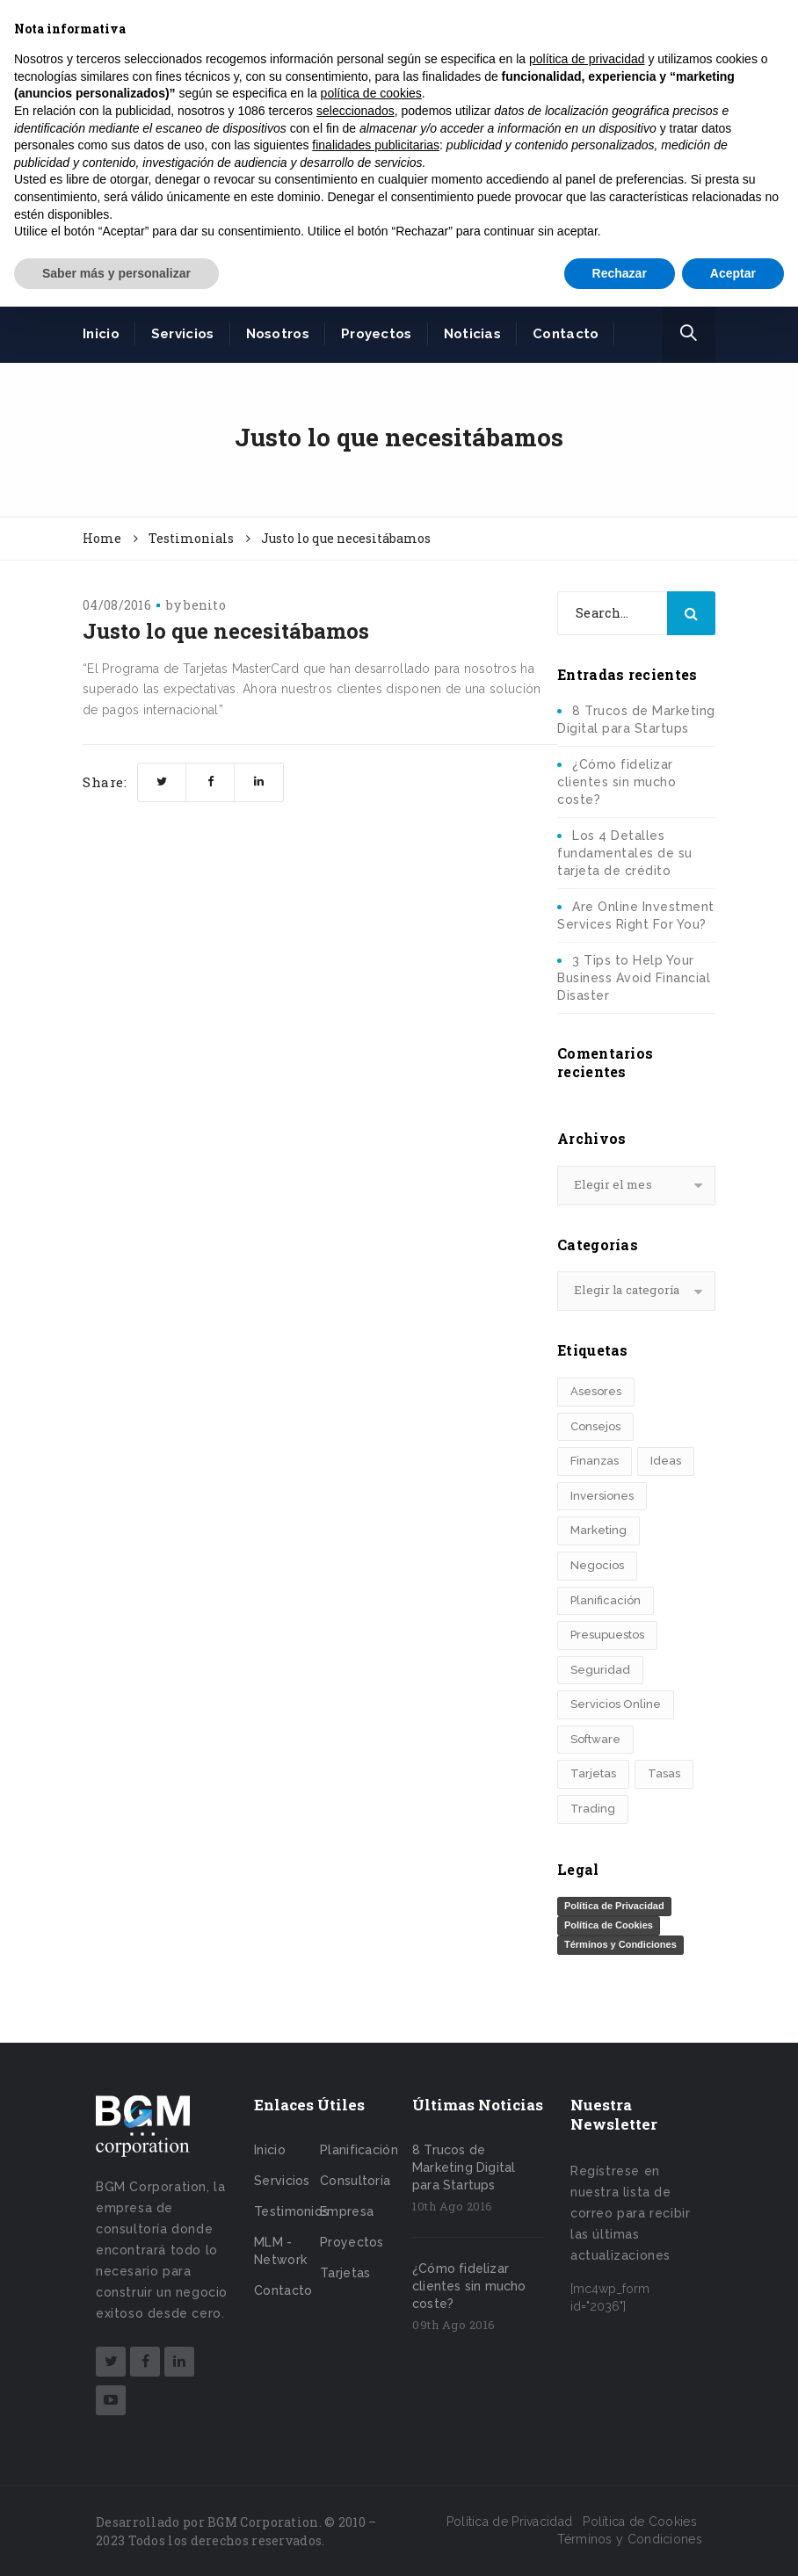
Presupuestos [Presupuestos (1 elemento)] (607, 1634)
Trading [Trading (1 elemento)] (592, 1808)
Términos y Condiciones (620, 1944)
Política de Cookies (608, 1925)
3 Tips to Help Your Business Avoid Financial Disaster (633, 977)
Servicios (182, 334)
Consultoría (355, 2181)
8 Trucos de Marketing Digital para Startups (463, 2167)
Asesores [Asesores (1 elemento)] (595, 1391)
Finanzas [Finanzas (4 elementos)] (594, 1460)
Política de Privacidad (614, 1905)
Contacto (565, 334)
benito (205, 605)
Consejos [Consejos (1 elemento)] (595, 1426)
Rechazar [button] (619, 273)
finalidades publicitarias (375, 145)
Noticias (472, 334)
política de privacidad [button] (587, 59)
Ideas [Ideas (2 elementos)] (665, 1460)
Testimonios (291, 2211)
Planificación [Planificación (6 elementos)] (605, 1600)
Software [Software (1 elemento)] (595, 1739)
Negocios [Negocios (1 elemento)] (597, 1565)
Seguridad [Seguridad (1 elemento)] (600, 1669)
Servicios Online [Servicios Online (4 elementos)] (615, 1704)
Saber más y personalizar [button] (116, 273)
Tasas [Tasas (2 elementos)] (664, 1773)
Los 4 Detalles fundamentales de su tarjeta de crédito (625, 853)
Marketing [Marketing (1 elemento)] (598, 1530)
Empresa (347, 2211)
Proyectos (376, 334)
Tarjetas (345, 2273)
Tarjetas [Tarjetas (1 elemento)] (593, 1773)
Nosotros (277, 334)
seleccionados (355, 111)
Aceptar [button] (733, 273)
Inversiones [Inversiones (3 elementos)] (602, 1495)
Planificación (359, 2150)
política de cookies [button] (371, 93)
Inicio (101, 334)
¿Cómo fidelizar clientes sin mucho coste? (616, 782)
